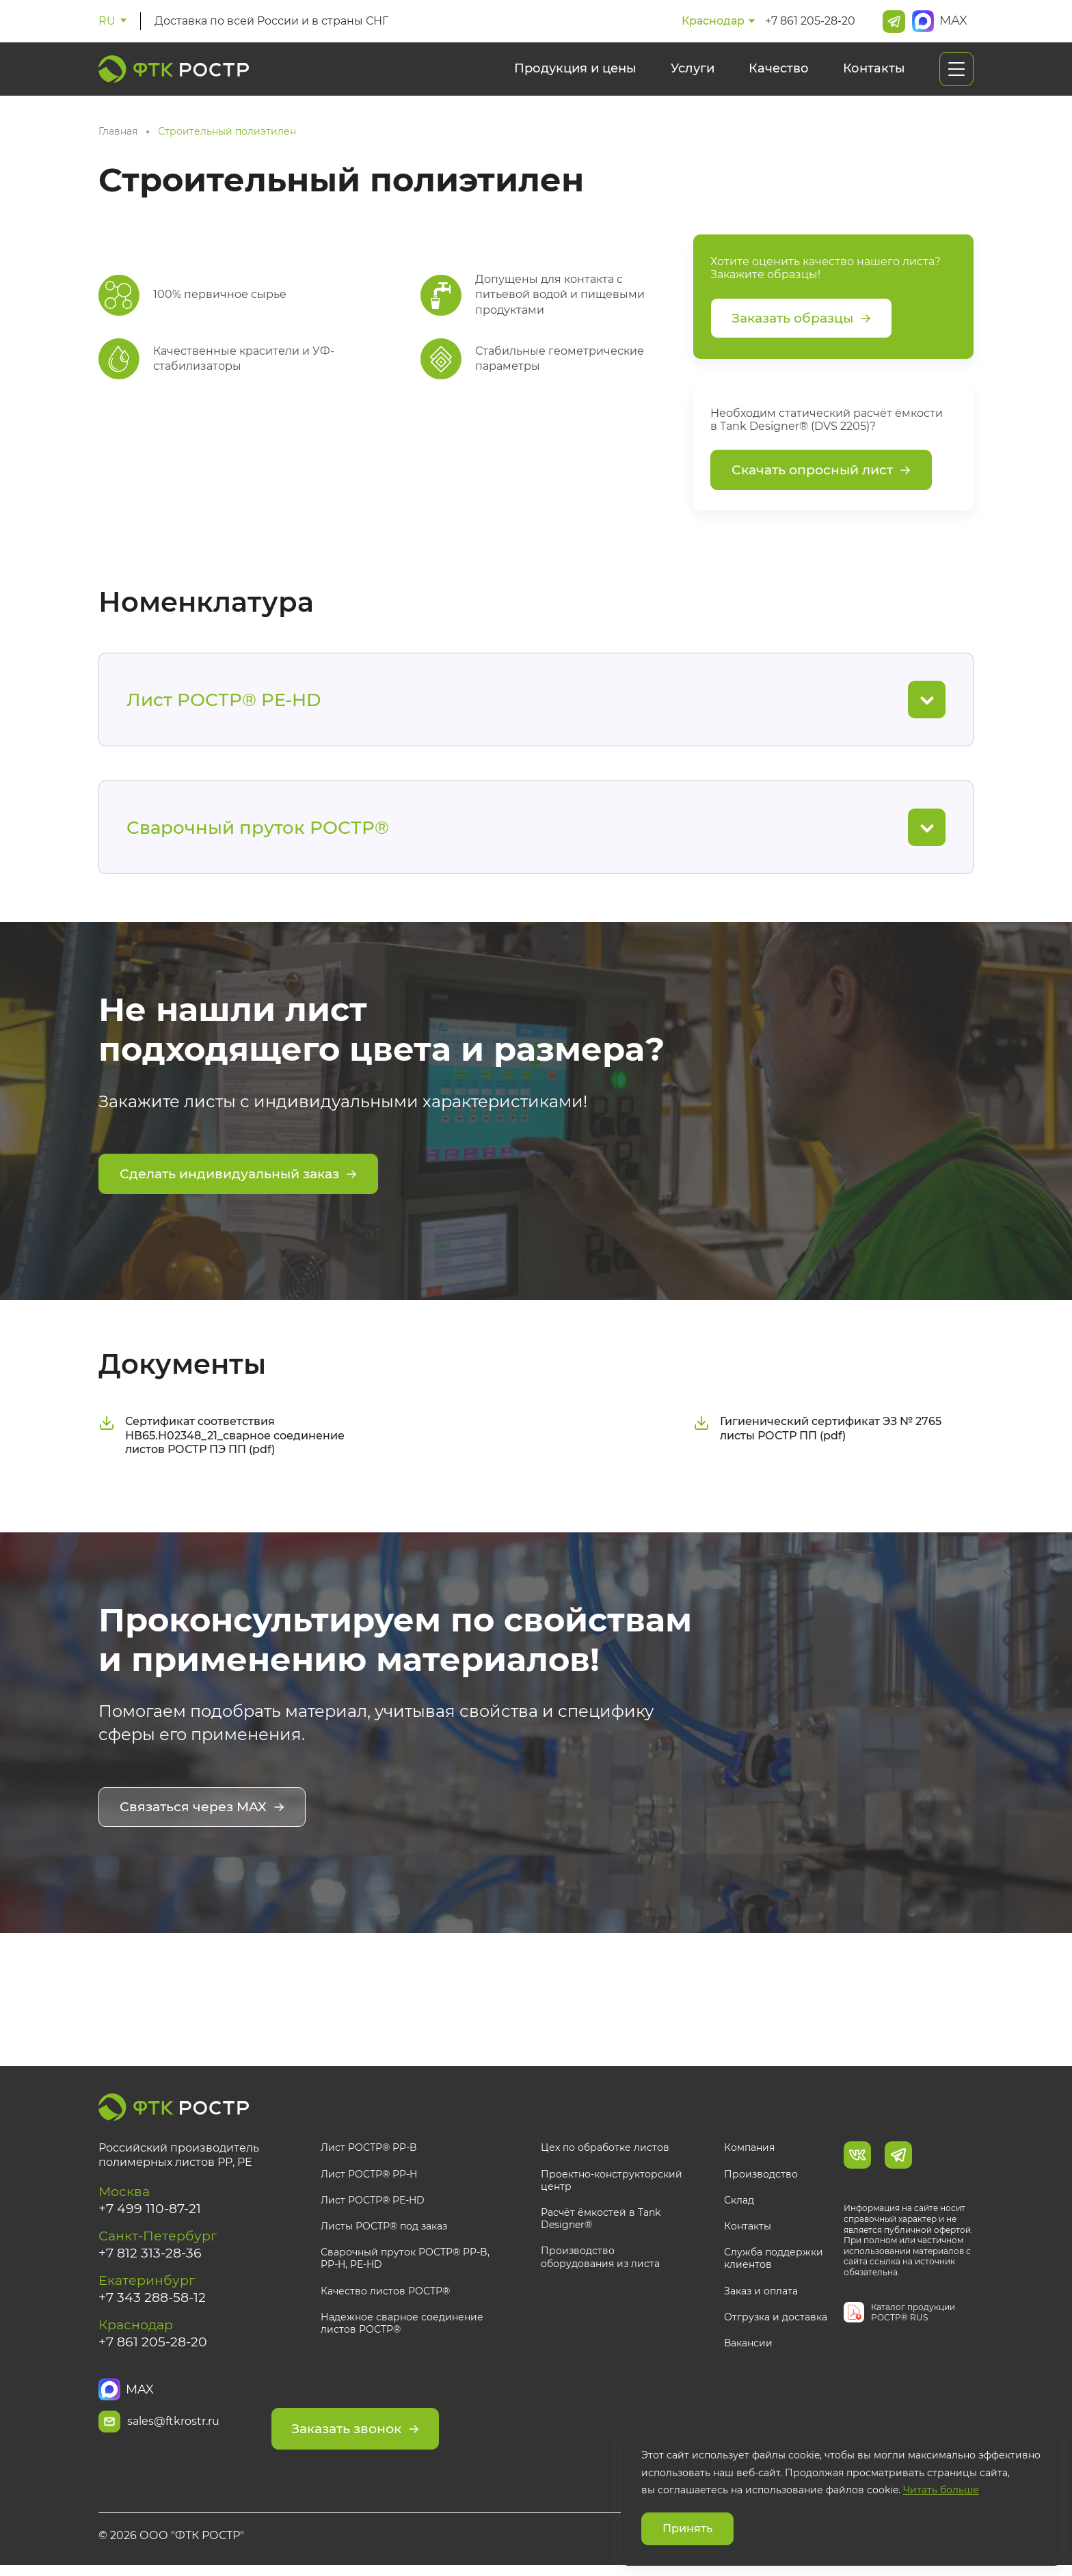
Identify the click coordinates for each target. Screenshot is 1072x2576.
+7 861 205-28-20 (810, 20)
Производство (761, 2176)
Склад (739, 2202)
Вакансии (748, 2346)
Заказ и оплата (761, 2293)
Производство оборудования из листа (600, 2259)
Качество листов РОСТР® (385, 2293)
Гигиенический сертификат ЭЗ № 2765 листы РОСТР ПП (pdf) (817, 1432)
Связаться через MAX (205, 1811)
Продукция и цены (575, 68)
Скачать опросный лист (826, 473)
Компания (749, 2150)
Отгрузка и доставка (775, 2319)
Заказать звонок (410, 2424)
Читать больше (941, 2490)
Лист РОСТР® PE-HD (373, 2202)
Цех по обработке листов (605, 2150)
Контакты (874, 68)
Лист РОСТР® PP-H (369, 2176)
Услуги (692, 68)
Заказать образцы (806, 319)
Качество (779, 68)
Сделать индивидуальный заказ (245, 1179)
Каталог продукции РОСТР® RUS (913, 2314)
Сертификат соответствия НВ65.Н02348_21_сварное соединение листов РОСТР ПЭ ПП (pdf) (221, 1439)
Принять (687, 2528)
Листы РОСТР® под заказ (384, 2229)
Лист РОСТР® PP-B (369, 2150)
